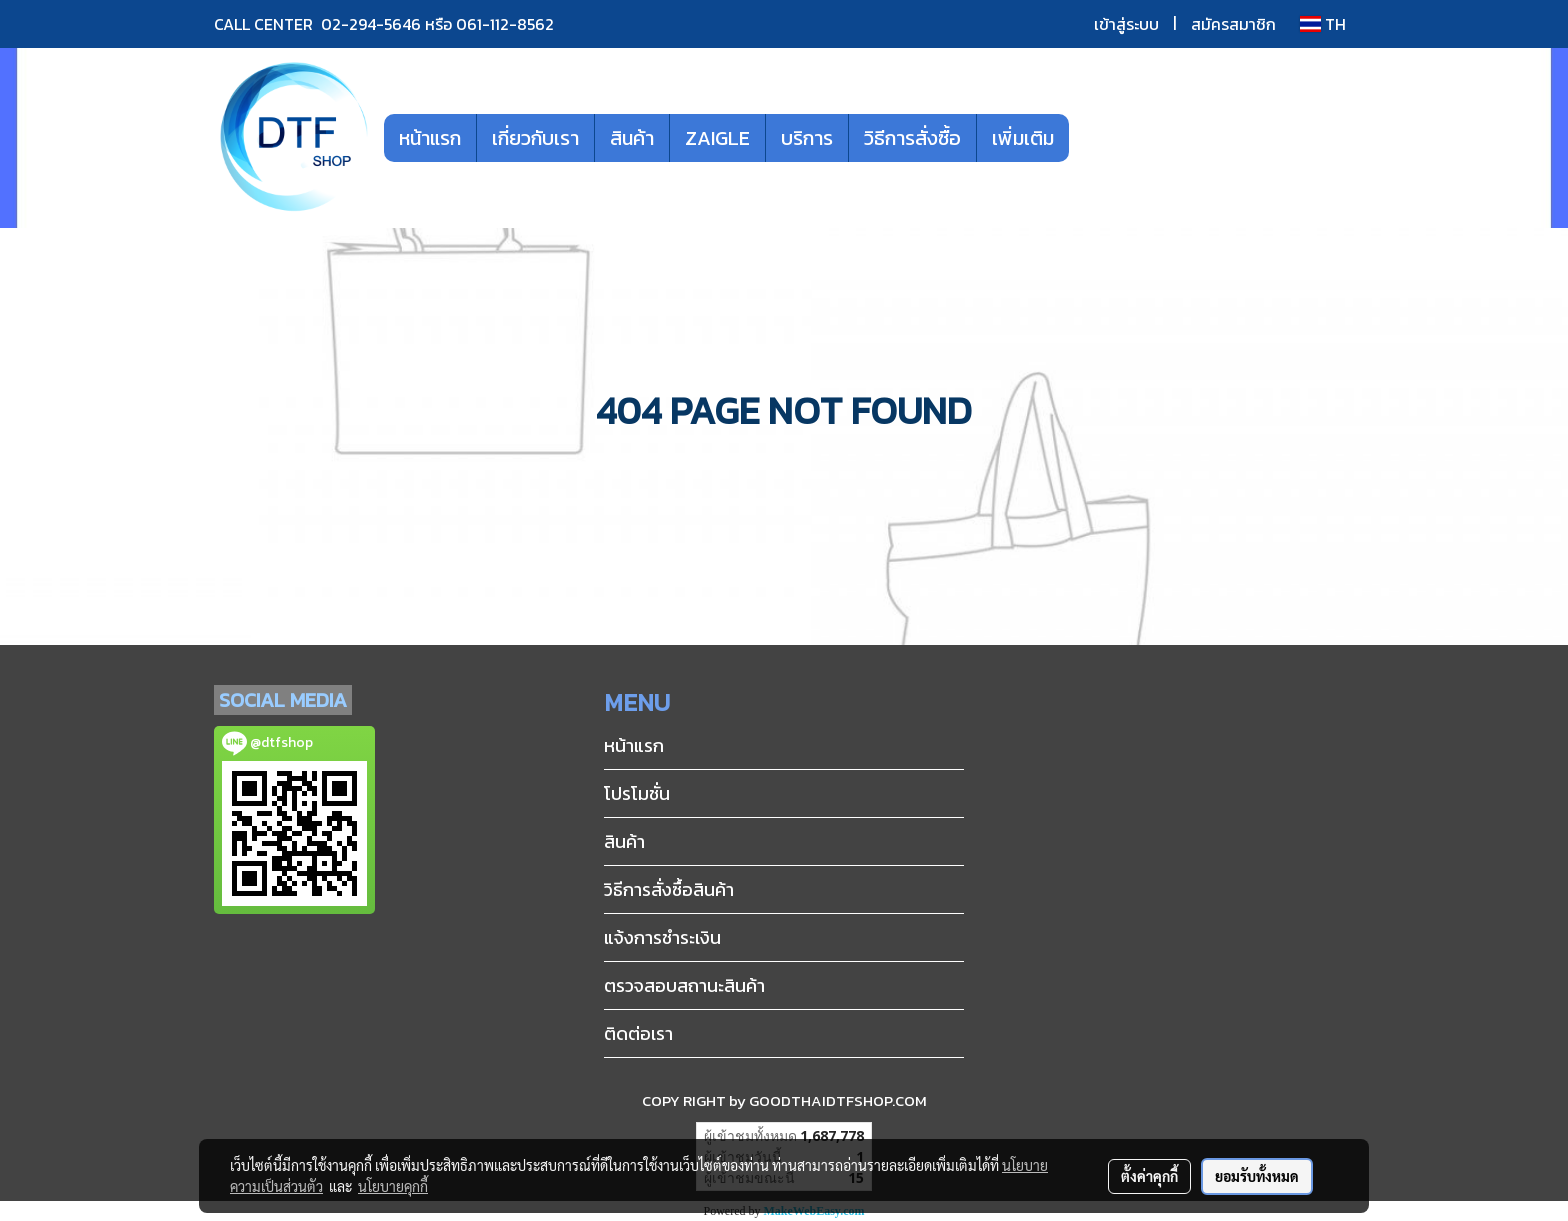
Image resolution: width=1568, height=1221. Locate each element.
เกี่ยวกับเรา (535, 138)
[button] (1099, 138)
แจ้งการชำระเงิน (662, 937)
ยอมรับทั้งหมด (1257, 1176)
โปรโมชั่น (637, 793)
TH (1323, 24)
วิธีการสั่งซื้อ (912, 138)
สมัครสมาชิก (1233, 24)
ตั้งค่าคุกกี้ (1149, 1176)
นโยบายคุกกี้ (393, 1186)
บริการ (807, 138)
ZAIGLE (717, 138)
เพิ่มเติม (1023, 138)
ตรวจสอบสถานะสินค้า (684, 985)
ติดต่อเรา (638, 1033)
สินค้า (632, 138)
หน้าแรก (430, 138)
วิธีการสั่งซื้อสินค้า (669, 889)
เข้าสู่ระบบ (1126, 24)
